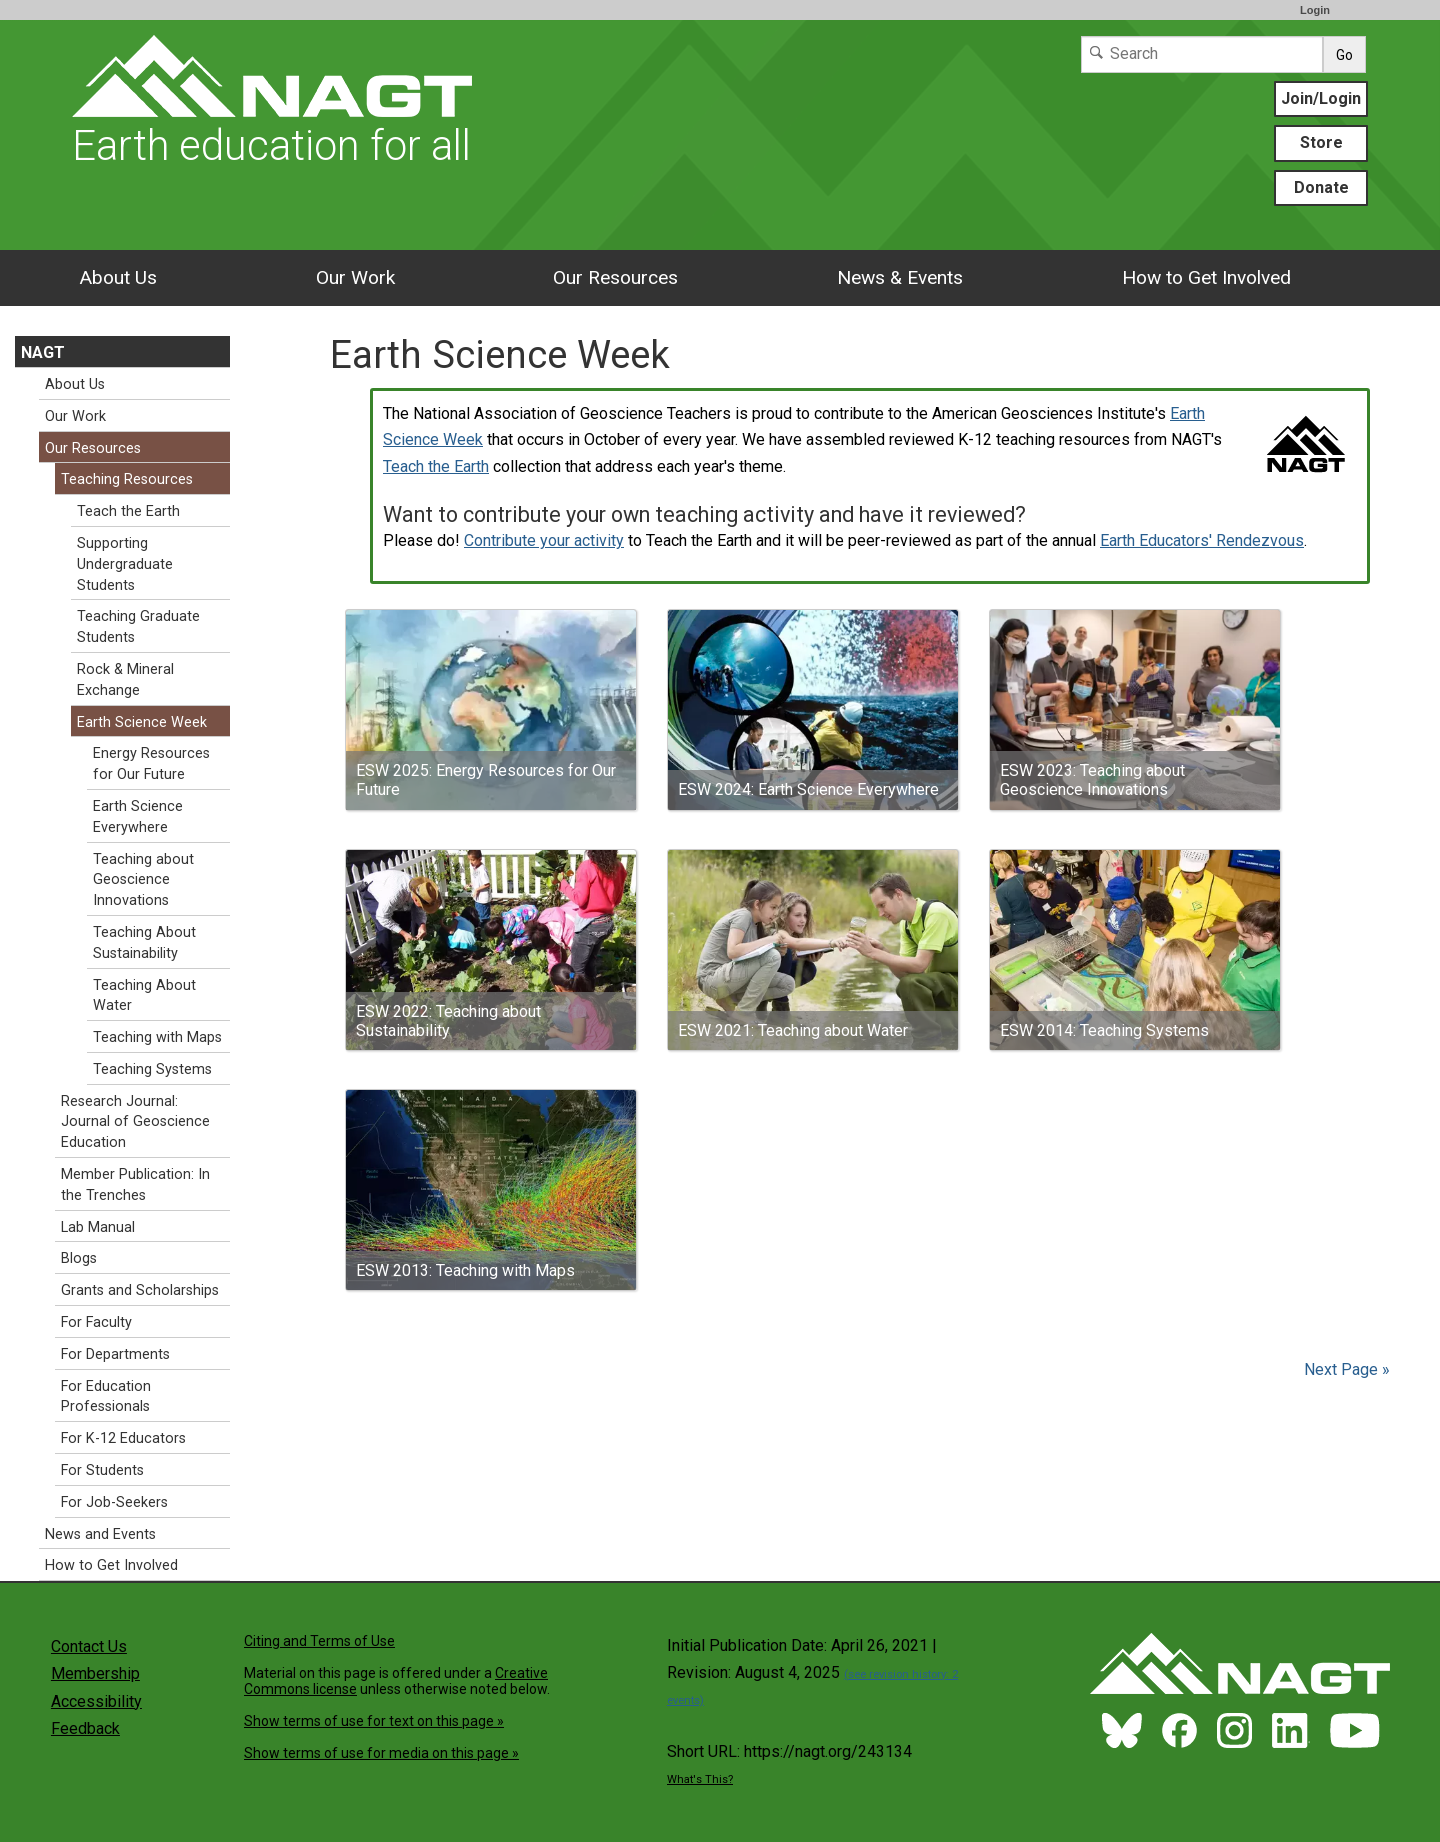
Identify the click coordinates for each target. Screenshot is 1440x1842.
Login (1315, 10)
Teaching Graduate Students (138, 627)
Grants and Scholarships (140, 1290)
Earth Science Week (142, 722)
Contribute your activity (544, 540)
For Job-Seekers (114, 1502)
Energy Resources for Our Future (151, 764)
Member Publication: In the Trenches (135, 1185)
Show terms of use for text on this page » (374, 1721)
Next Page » (1345, 1369)
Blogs (79, 1258)
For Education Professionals (106, 1397)
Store (1321, 142)
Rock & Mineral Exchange (125, 680)
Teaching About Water (144, 996)
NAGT (43, 352)
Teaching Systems (152, 1069)
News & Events (900, 277)
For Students (102, 1470)
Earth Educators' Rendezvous (1202, 540)
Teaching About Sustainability (144, 943)
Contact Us (89, 1646)
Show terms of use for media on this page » (381, 1753)
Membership (95, 1673)
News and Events (100, 1534)
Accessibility (96, 1701)
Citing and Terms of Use (319, 1641)
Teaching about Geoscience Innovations (143, 880)
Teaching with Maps (157, 1037)
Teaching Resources (127, 479)
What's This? (700, 1779)
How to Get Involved (1206, 277)
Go (1344, 55)
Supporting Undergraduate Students (125, 564)
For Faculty (96, 1322)
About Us (118, 277)
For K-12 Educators (123, 1438)
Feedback (85, 1728)
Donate (1321, 187)
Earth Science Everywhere (138, 817)
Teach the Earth (436, 466)
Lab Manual (98, 1227)
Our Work (355, 277)
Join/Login (1321, 98)
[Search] (1202, 54)
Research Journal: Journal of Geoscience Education (135, 1122)
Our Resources (615, 277)
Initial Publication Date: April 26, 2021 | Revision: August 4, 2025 (812, 1671)
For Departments (115, 1354)
